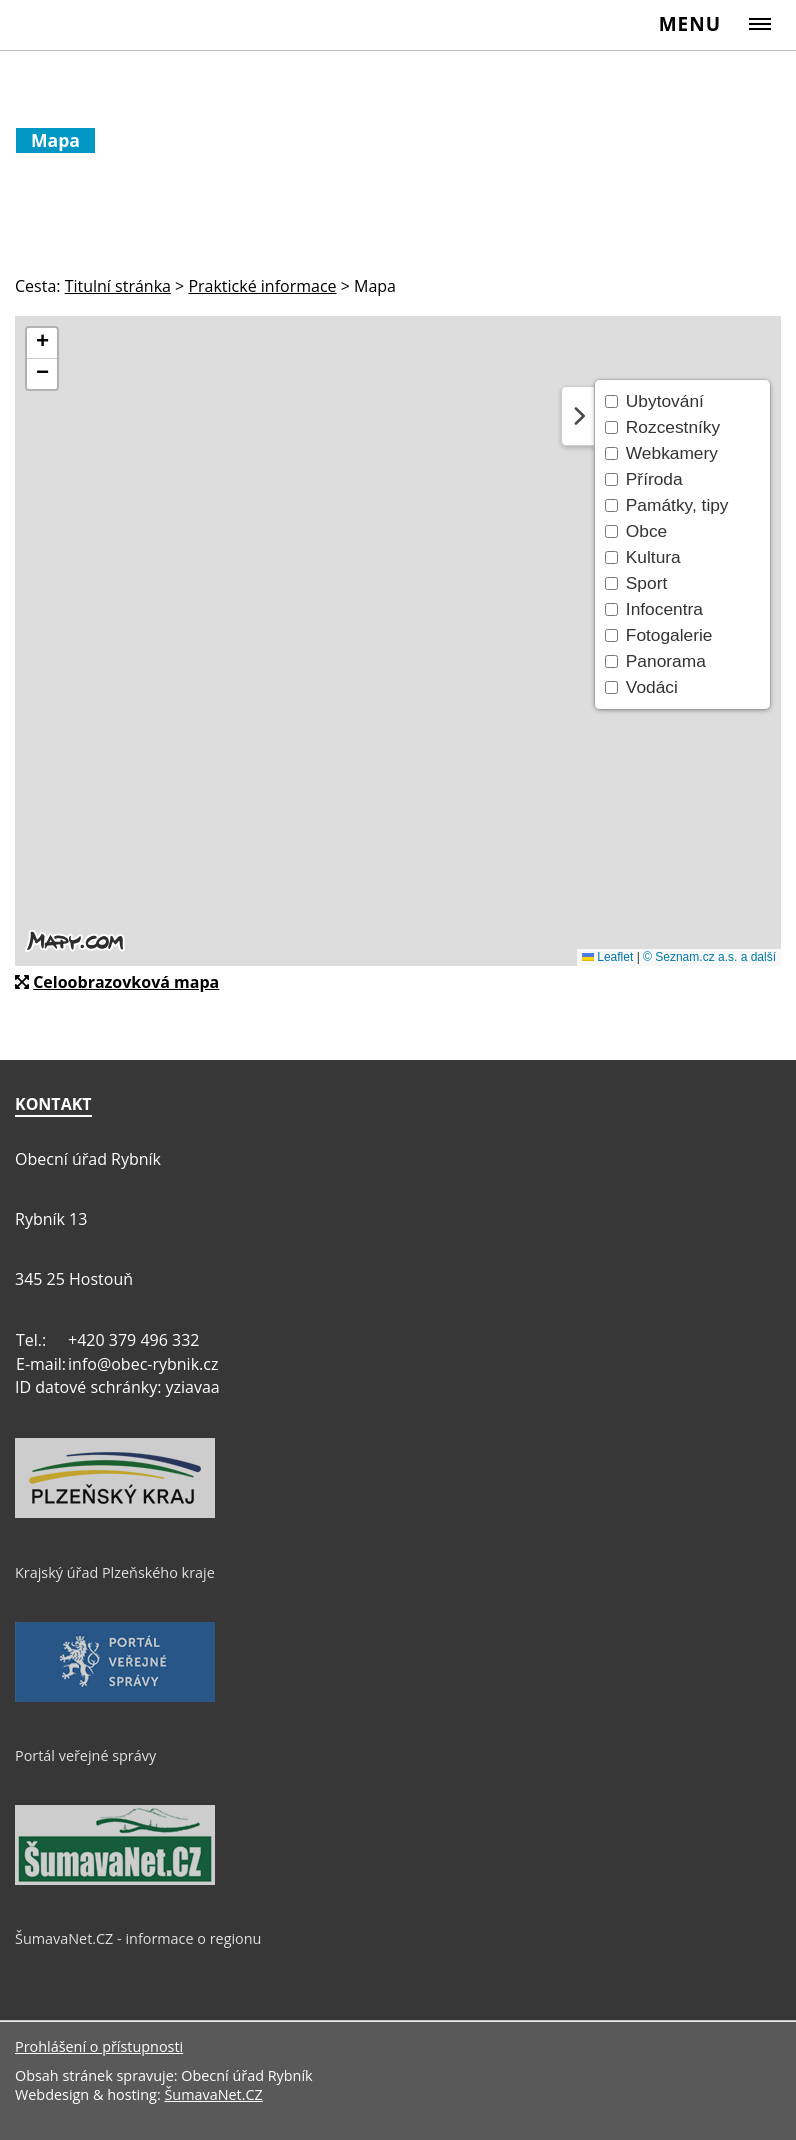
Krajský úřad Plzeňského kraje (115, 1572)
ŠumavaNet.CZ (213, 2094)
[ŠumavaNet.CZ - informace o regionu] (115, 1880)
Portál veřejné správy (85, 1755)
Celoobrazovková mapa (126, 982)
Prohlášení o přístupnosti (99, 2046)
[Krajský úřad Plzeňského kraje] (115, 1513)
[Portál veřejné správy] (115, 1697)
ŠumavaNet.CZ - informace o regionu (138, 1938)
